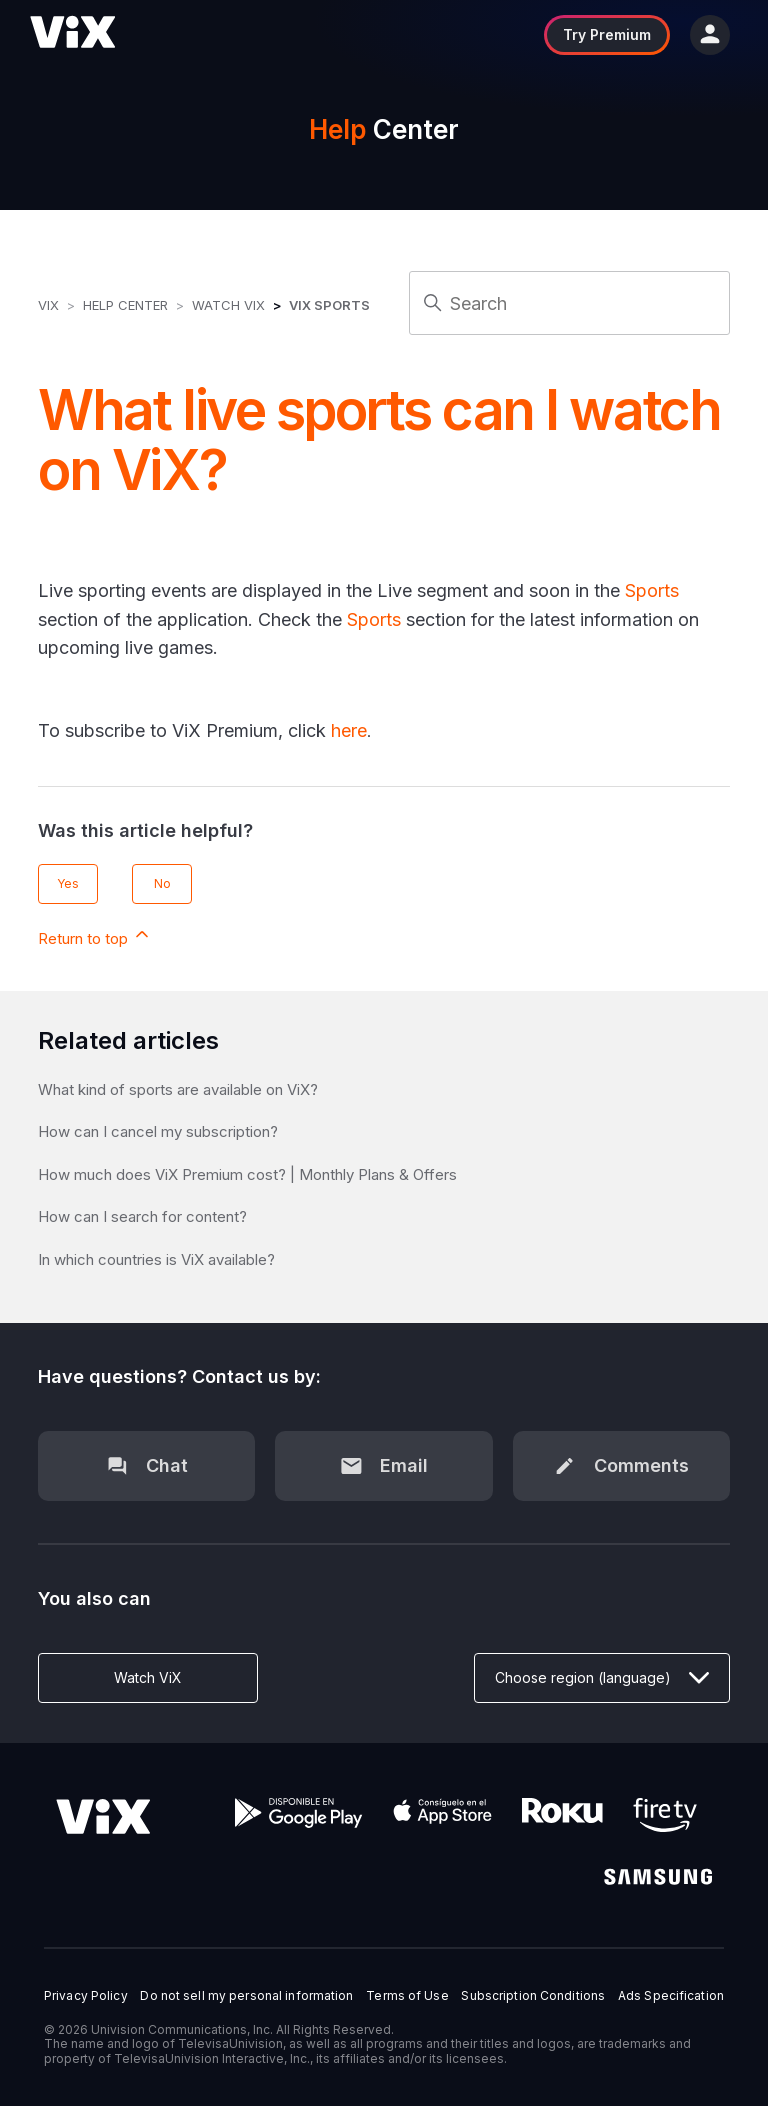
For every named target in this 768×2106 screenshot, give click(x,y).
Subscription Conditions (533, 1996)
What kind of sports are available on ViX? (178, 1089)
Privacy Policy (86, 1996)
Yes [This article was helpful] (68, 883)
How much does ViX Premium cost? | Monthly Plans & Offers (247, 1174)
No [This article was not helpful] (162, 883)
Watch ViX (228, 305)
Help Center (125, 305)
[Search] (569, 303)
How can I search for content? (142, 1216)
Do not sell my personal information (246, 1996)
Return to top (95, 936)
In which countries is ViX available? (156, 1259)
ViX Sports (329, 305)
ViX (48, 305)
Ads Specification (671, 1996)
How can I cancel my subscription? (158, 1131)
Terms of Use (407, 1996)
